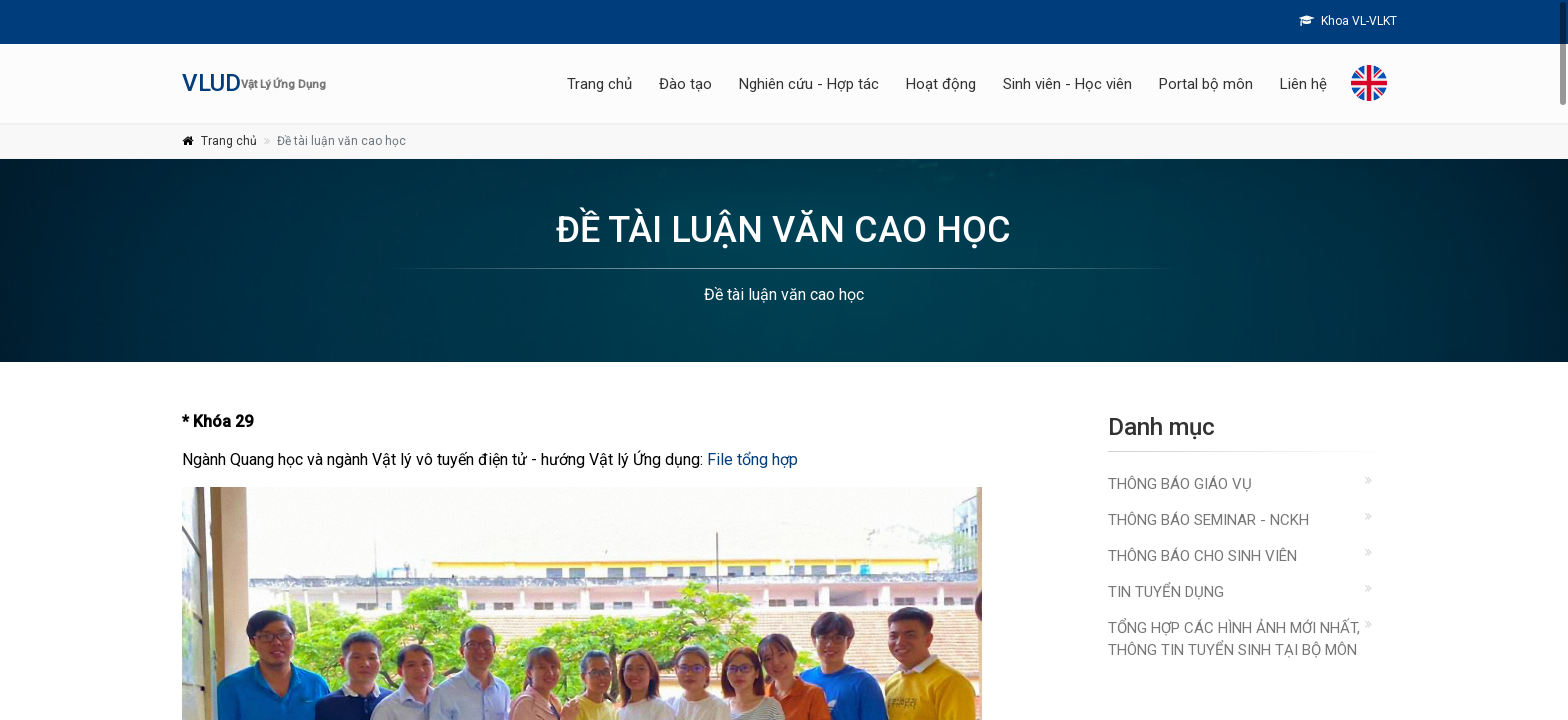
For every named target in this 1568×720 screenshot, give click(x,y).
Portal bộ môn (1206, 84)
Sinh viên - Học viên (1067, 84)
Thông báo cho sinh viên (1202, 556)
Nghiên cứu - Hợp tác (809, 84)
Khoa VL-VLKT (1348, 21)
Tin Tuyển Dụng (1166, 592)
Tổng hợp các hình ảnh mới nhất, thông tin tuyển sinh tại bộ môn (1234, 639)
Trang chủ (599, 84)
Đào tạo (685, 84)
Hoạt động (941, 84)
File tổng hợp (752, 459)
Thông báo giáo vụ (1180, 484)
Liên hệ (1303, 84)
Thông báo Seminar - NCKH (1208, 520)
